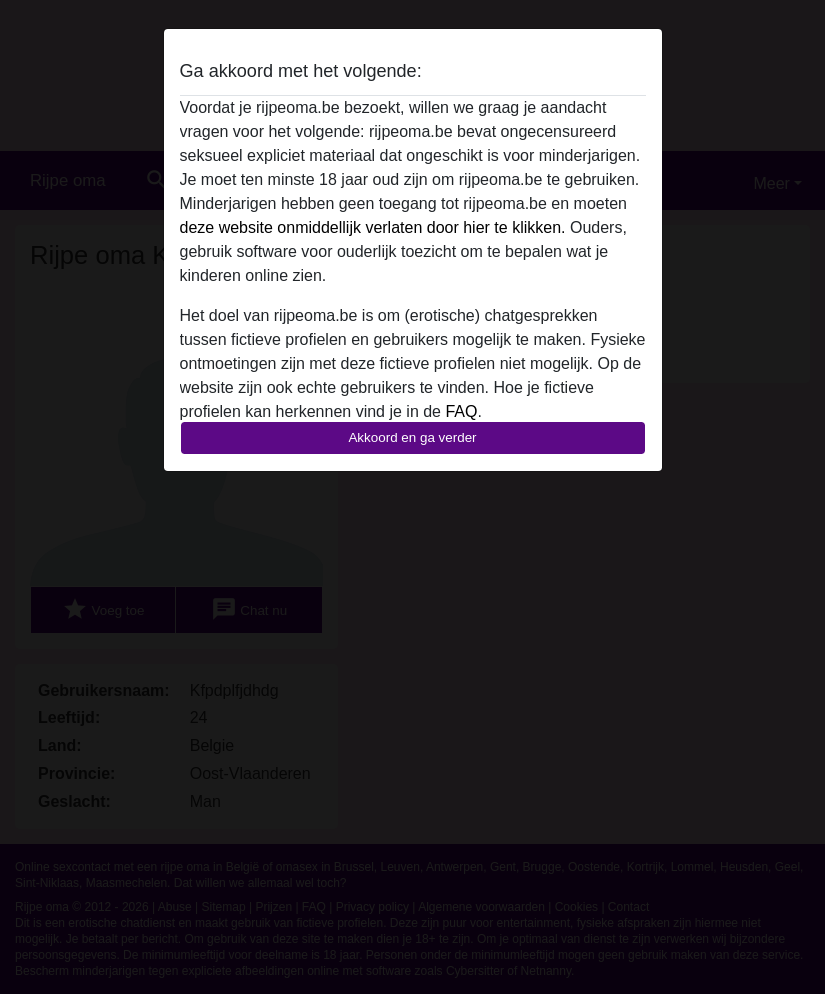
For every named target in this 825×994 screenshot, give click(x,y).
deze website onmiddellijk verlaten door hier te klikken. (373, 227)
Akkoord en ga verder (412, 437)
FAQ (461, 411)
